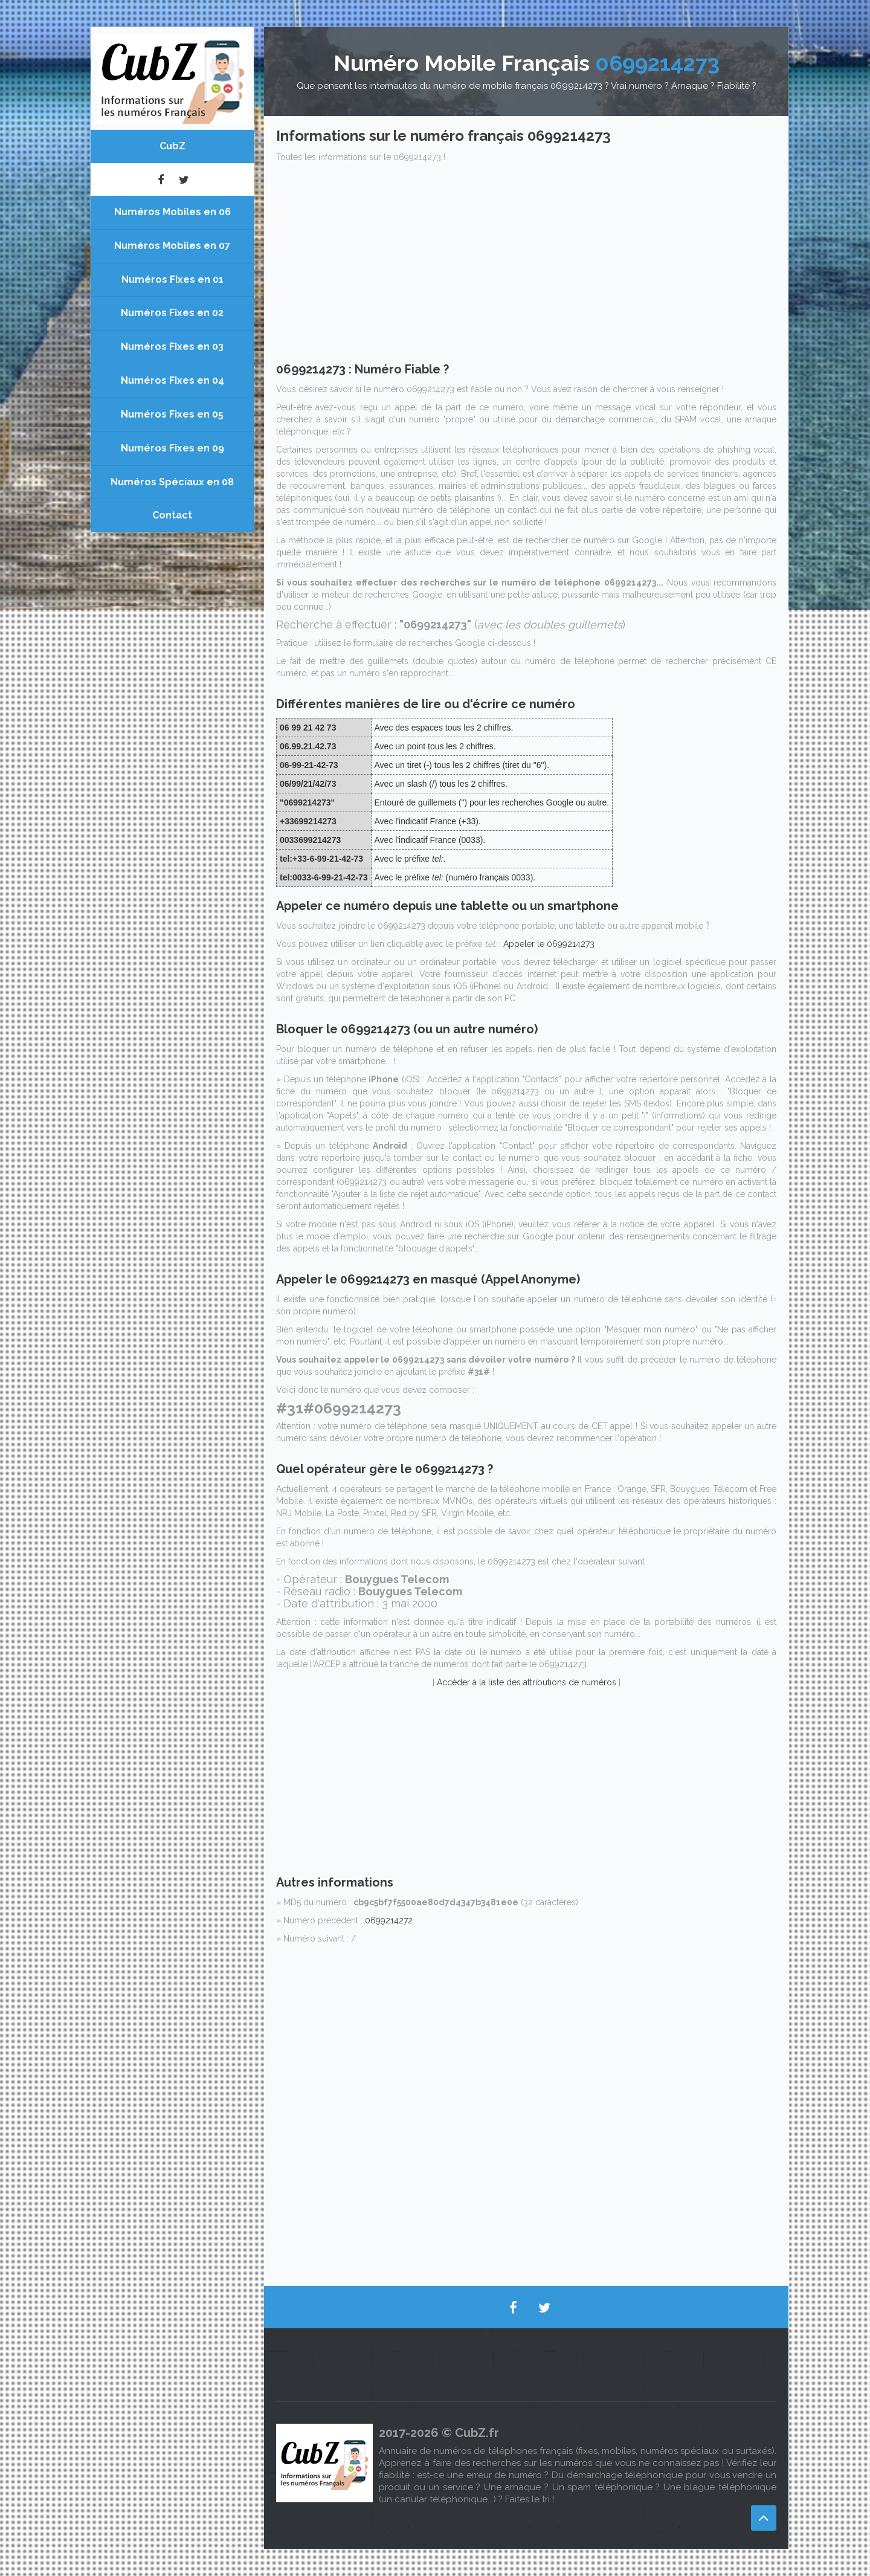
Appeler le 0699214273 (548, 944)
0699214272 (389, 1920)
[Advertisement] (526, 265)
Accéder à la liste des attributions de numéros (526, 1682)
